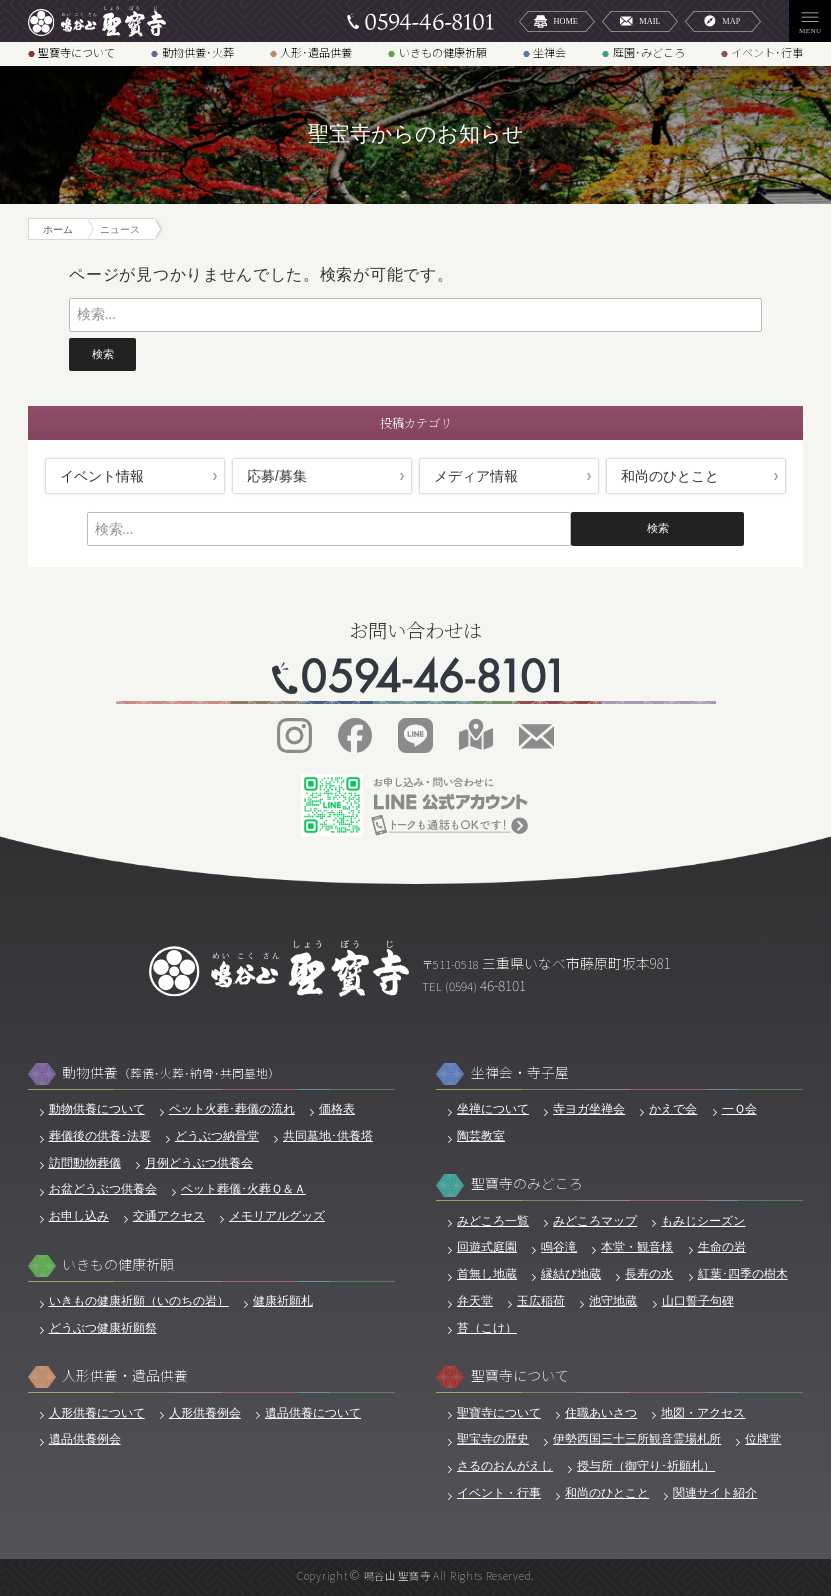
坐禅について (493, 1108)
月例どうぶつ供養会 (199, 1162)
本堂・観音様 (637, 1246)
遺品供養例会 (85, 1438)
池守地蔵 (613, 1300)
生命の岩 (722, 1246)
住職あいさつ (601, 1412)
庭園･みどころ (649, 52)
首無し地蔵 (487, 1273)
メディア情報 (476, 476)
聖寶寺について (76, 52)
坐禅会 (549, 52)
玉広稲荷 (541, 1300)
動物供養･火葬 (198, 52)
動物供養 (171, 1072)
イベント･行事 (767, 52)
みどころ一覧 (493, 1220)
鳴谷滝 (559, 1246)
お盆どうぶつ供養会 (103, 1188)
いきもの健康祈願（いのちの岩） (139, 1300)
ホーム (58, 229)
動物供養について (97, 1108)
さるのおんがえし (505, 1465)
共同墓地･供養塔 (328, 1135)
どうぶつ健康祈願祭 (103, 1327)
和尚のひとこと (670, 476)
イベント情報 (102, 476)
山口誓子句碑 (698, 1300)
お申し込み (79, 1215)
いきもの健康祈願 (443, 52)
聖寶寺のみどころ (527, 1183)
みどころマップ (595, 1220)
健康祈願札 (283, 1300)
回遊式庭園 (487, 1246)
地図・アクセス (703, 1412)
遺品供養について (313, 1412)
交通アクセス (169, 1215)
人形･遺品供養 (316, 52)
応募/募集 (277, 476)
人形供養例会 (205, 1412)
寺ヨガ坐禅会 (589, 1108)
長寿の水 (649, 1273)
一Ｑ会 (739, 1108)
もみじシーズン (703, 1220)
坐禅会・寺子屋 (520, 1072)
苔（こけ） (487, 1327)
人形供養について (97, 1412)
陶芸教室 (481, 1135)
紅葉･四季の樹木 (743, 1273)
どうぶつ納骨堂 (217, 1135)
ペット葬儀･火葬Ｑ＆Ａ (243, 1188)
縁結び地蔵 (571, 1273)
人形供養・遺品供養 (125, 1375)
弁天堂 (475, 1300)
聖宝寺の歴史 (493, 1438)
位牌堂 (763, 1438)
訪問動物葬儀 (85, 1162)
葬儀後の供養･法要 (100, 1135)
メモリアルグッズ (277, 1215)
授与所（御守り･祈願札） (646, 1465)
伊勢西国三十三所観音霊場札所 (637, 1438)
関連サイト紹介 (715, 1492)
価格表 (337, 1108)
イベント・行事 (499, 1492)
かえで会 (673, 1108)
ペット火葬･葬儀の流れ (232, 1108)
